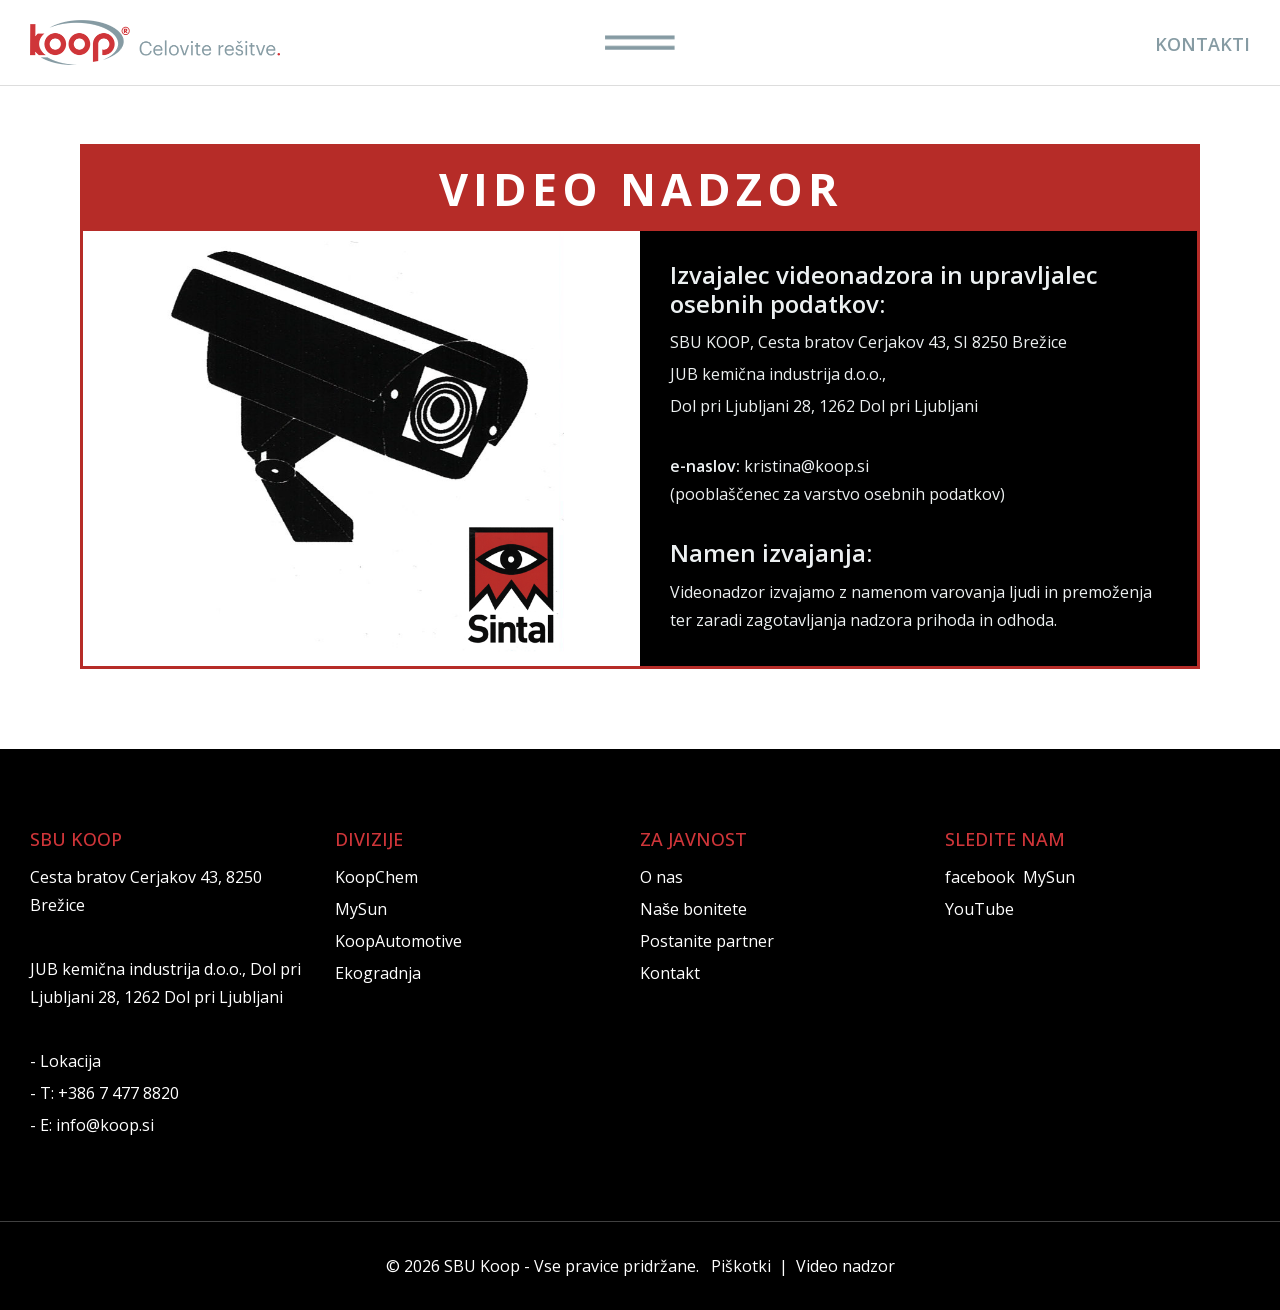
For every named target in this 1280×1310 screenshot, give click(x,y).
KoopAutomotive (398, 941)
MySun (361, 909)
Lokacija (70, 1061)
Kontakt (670, 973)
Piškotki (741, 1266)
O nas (661, 877)
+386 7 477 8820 (118, 1093)
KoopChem (376, 877)
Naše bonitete (693, 909)
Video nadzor (845, 1266)
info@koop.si (105, 1125)
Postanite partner (707, 941)
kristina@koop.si (806, 466)
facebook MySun (1010, 877)
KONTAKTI (1202, 44)
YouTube (979, 909)
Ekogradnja (378, 973)
